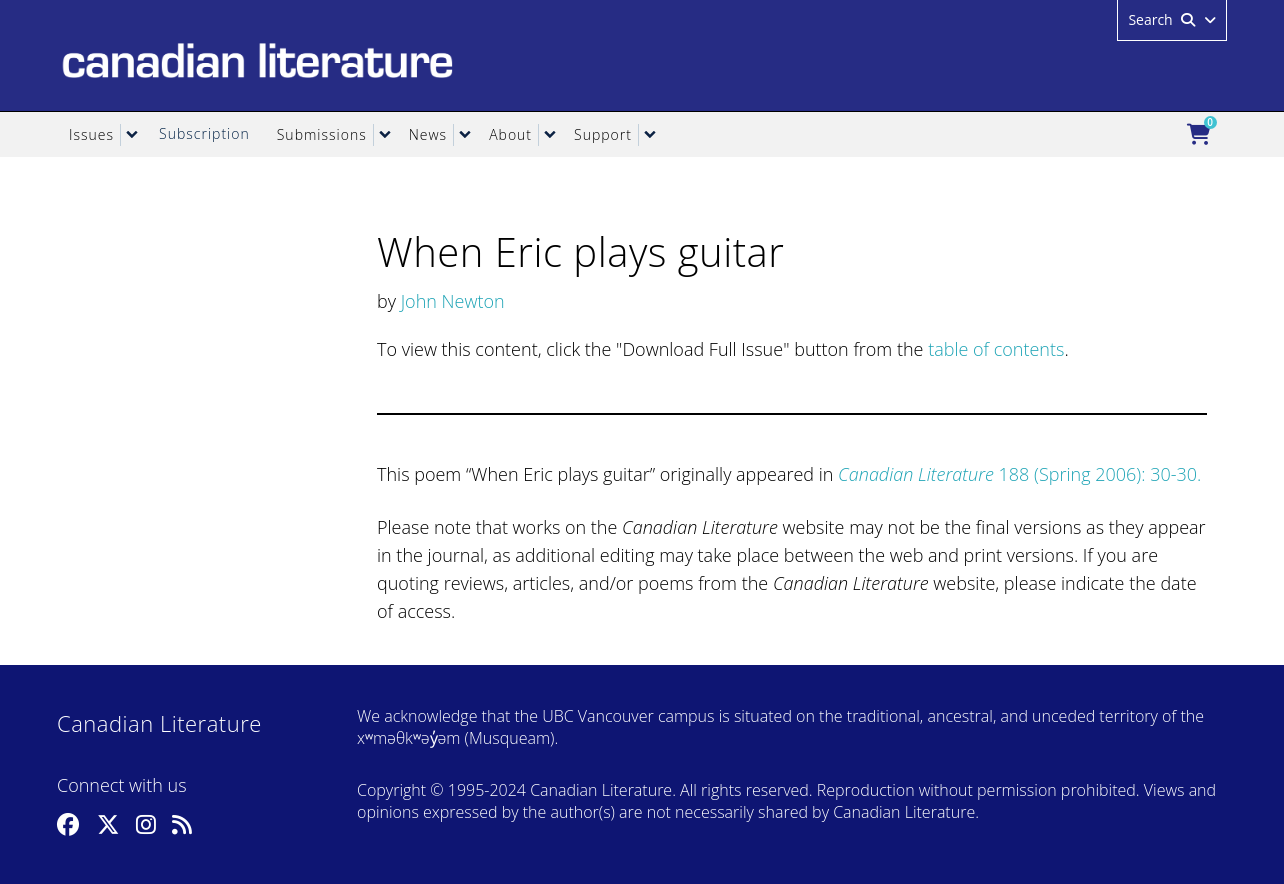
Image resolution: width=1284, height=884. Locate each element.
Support (603, 134)
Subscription (204, 133)
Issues (91, 134)
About (510, 134)
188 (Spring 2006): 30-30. (1019, 474)
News (428, 134)
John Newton (453, 301)
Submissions (322, 134)
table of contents (996, 349)
